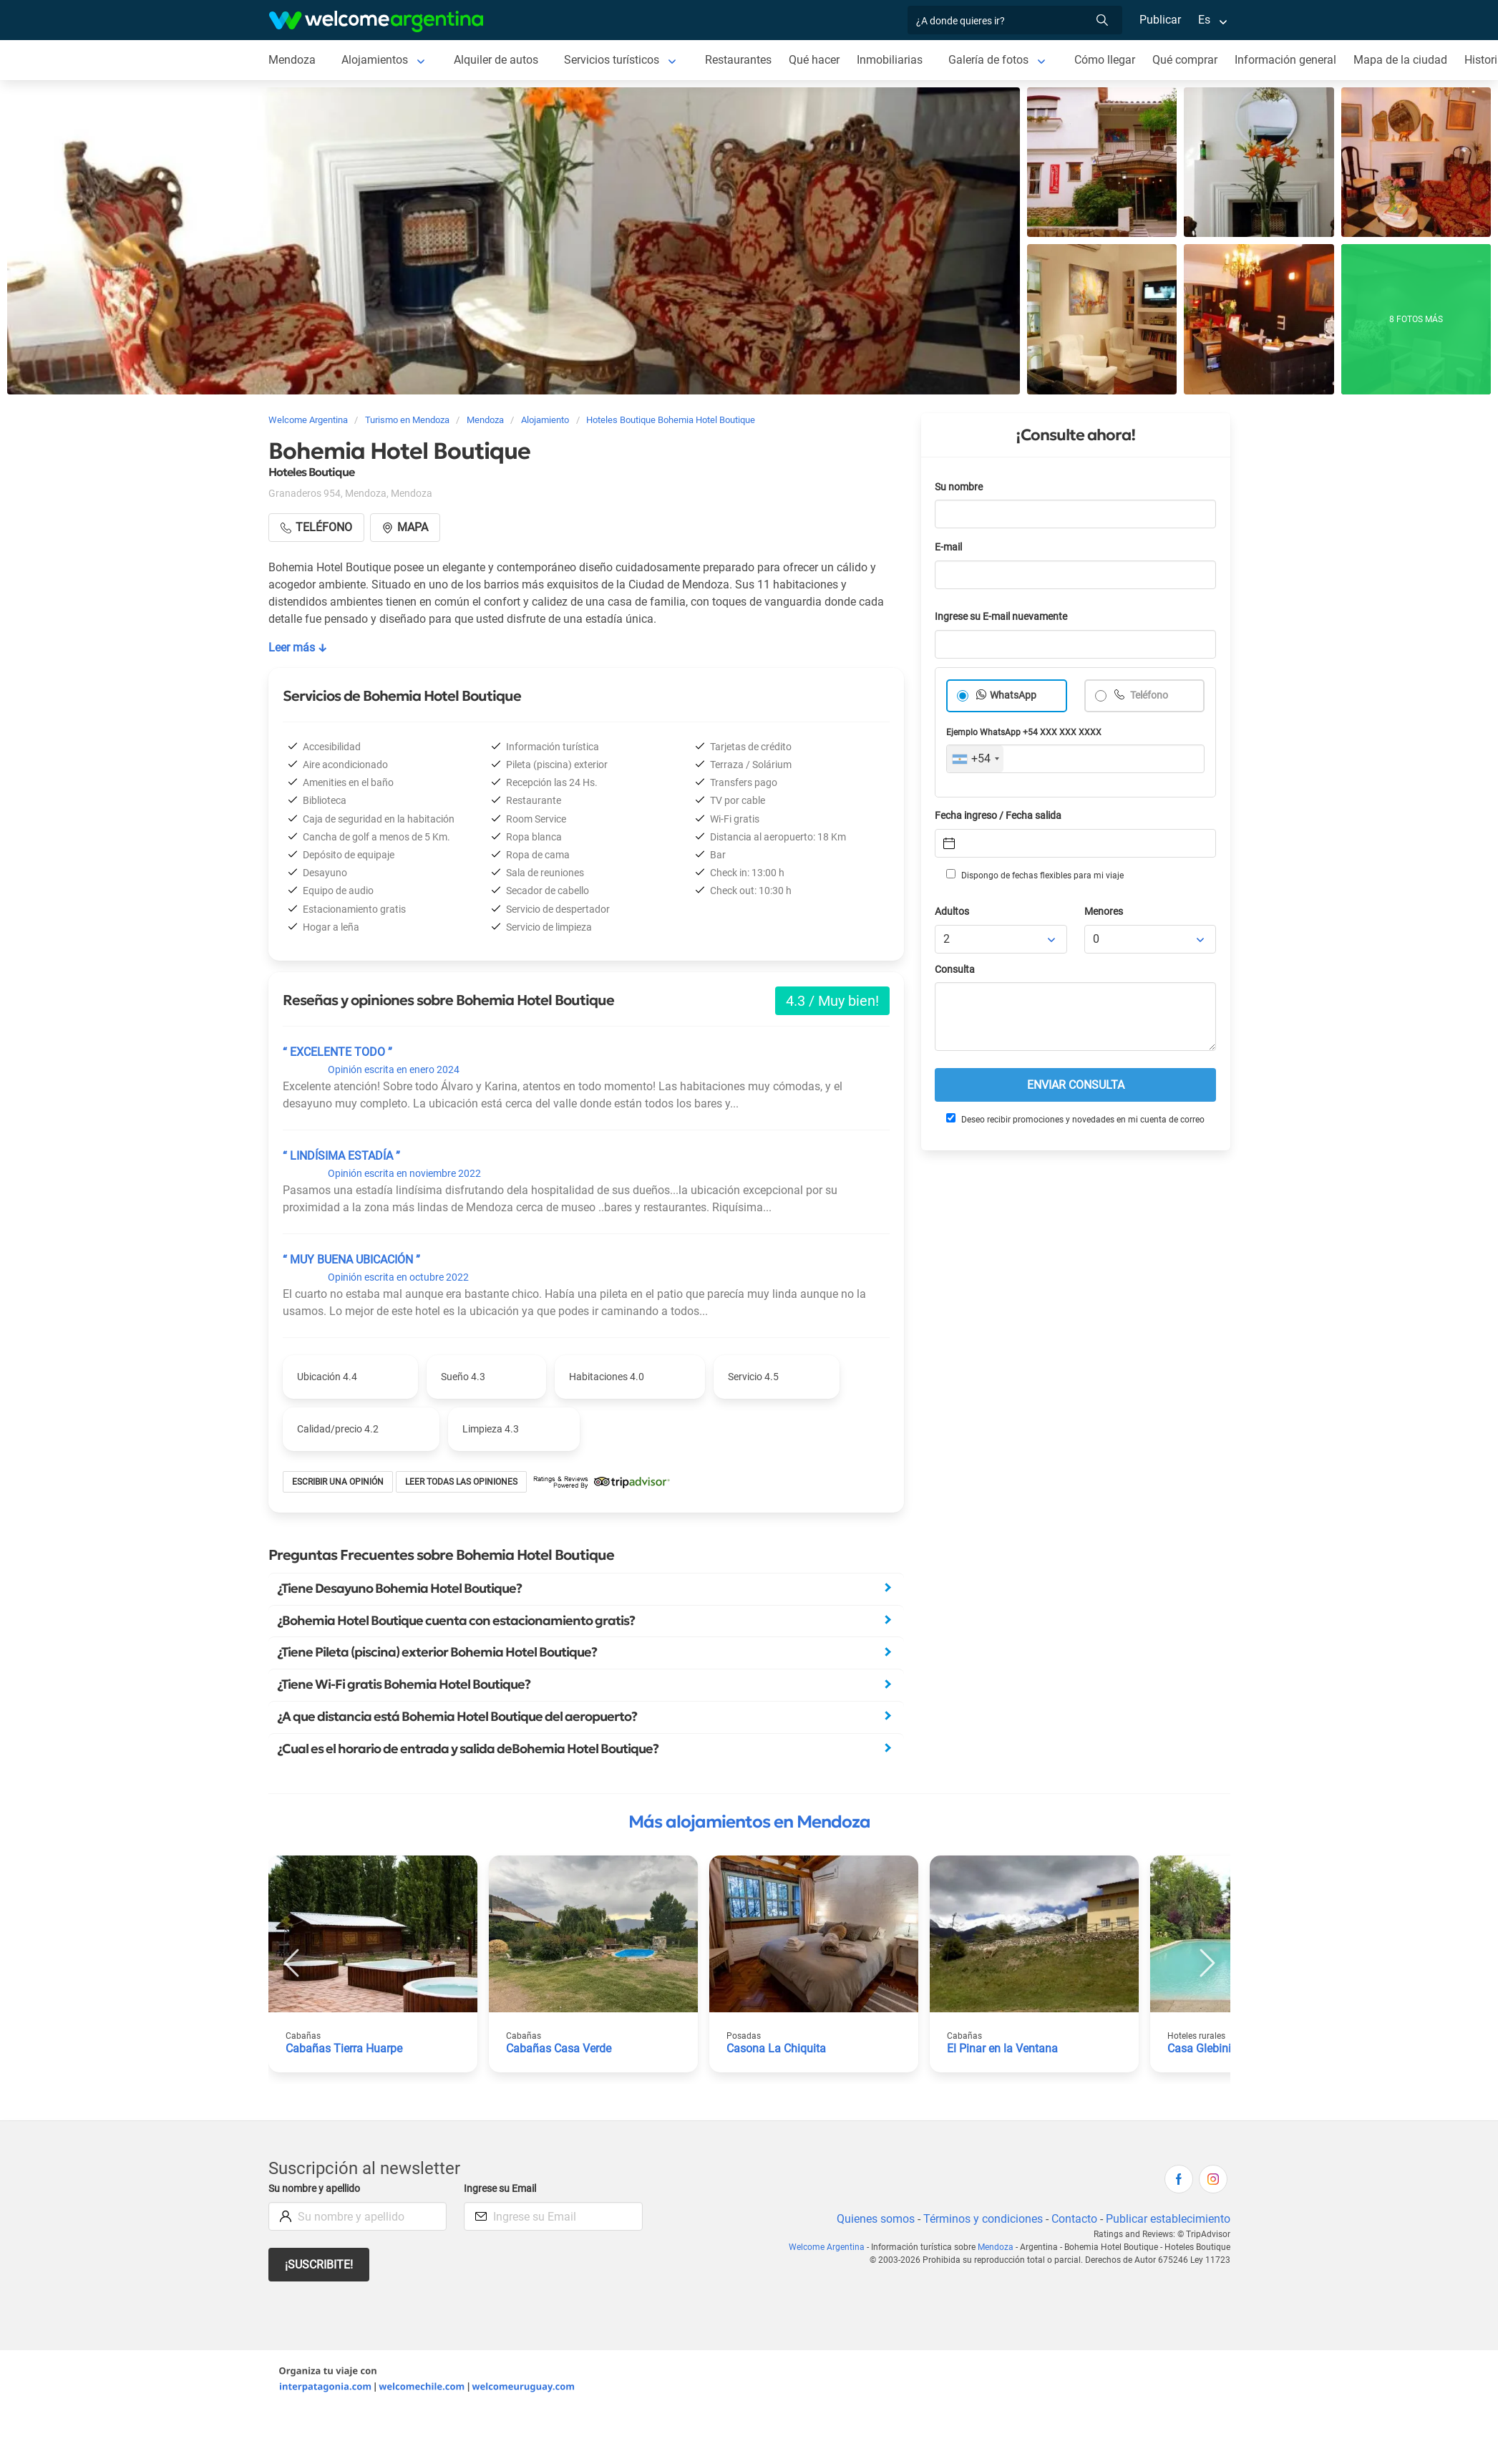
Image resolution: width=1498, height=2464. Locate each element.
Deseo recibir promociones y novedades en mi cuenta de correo (1075, 1119)
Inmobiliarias (890, 60)
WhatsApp (1013, 695)
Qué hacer (814, 60)
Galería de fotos (988, 60)
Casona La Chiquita (776, 2048)
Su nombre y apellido (314, 2189)
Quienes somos (876, 2219)
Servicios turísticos (611, 60)
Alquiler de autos (496, 60)
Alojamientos (374, 60)
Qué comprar (1184, 60)
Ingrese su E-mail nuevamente (1001, 617)
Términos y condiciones (983, 2219)
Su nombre (959, 487)
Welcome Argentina (827, 2247)
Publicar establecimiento (1168, 2219)
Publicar (1160, 19)
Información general (1285, 60)
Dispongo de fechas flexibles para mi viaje (1035, 875)
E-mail (948, 547)
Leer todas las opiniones (461, 1482)
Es (1204, 19)
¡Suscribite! (319, 2264)
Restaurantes (738, 60)
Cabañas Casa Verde (558, 2048)
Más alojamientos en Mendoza (749, 1822)
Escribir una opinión (338, 1482)
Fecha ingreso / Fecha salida (998, 816)
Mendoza (292, 60)
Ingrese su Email (500, 2189)
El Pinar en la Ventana (1002, 2048)
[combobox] (975, 758)
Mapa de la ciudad (1400, 60)
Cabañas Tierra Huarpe (344, 2048)
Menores (1103, 912)
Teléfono (1148, 695)
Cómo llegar (1104, 60)
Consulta (955, 970)
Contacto (1074, 2219)
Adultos (952, 912)
